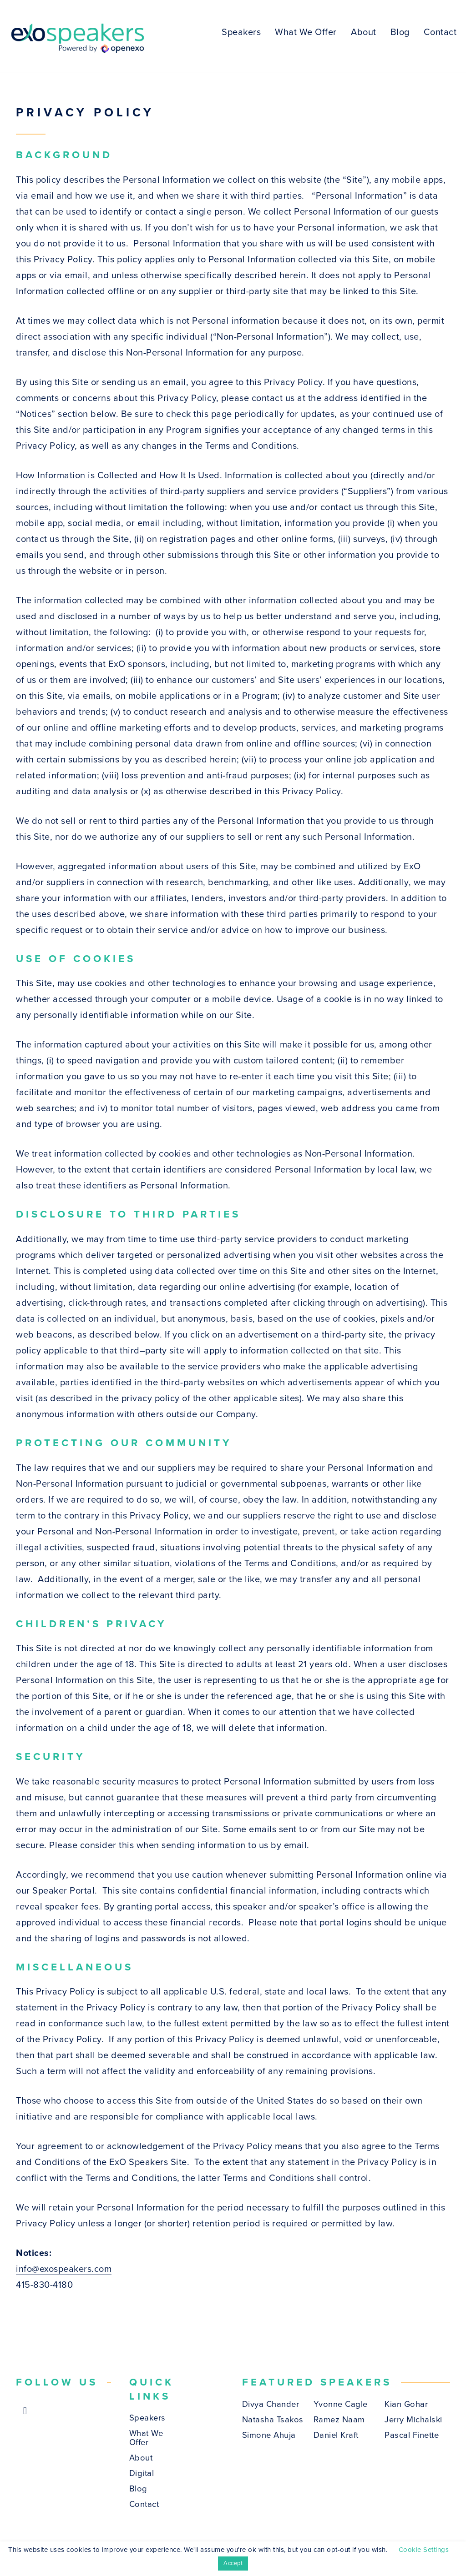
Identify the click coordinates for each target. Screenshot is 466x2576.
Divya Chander (270, 2404)
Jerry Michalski (413, 2419)
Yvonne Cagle (341, 2404)
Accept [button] (233, 2563)
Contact (440, 32)
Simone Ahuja (269, 2435)
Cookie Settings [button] (424, 2550)
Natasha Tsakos (273, 2419)
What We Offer (306, 32)
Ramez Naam (339, 2419)
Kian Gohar (406, 2404)
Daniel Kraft (336, 2435)
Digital (141, 2473)
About (363, 32)
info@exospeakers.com (63, 2269)
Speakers (241, 32)
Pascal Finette (412, 2435)
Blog (400, 32)
